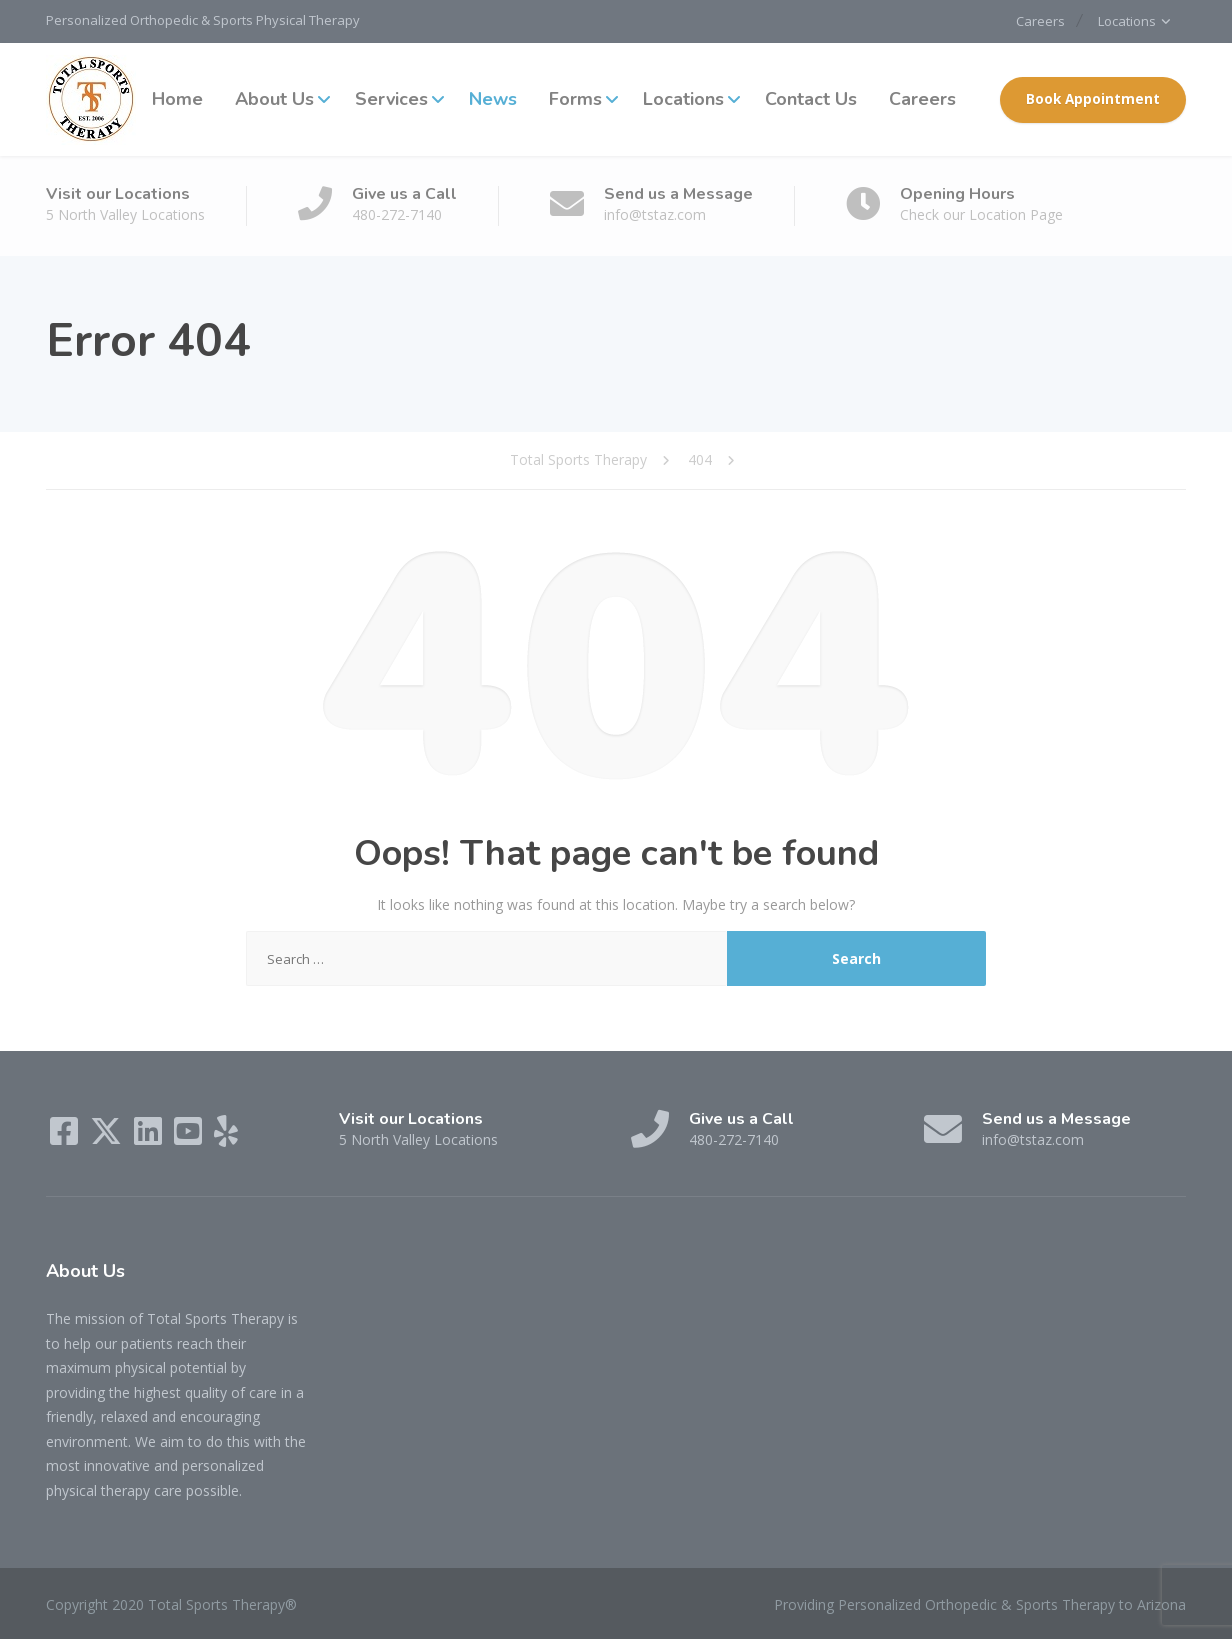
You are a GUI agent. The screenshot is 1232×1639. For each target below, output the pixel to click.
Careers (1032, 21)
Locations (1125, 21)
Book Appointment (1093, 99)
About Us (274, 99)
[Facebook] (66, 1137)
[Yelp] (226, 1137)
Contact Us (811, 99)
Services (391, 99)
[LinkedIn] (150, 1137)
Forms (575, 99)
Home (177, 99)
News (493, 99)
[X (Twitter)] (108, 1137)
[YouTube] (190, 1137)
